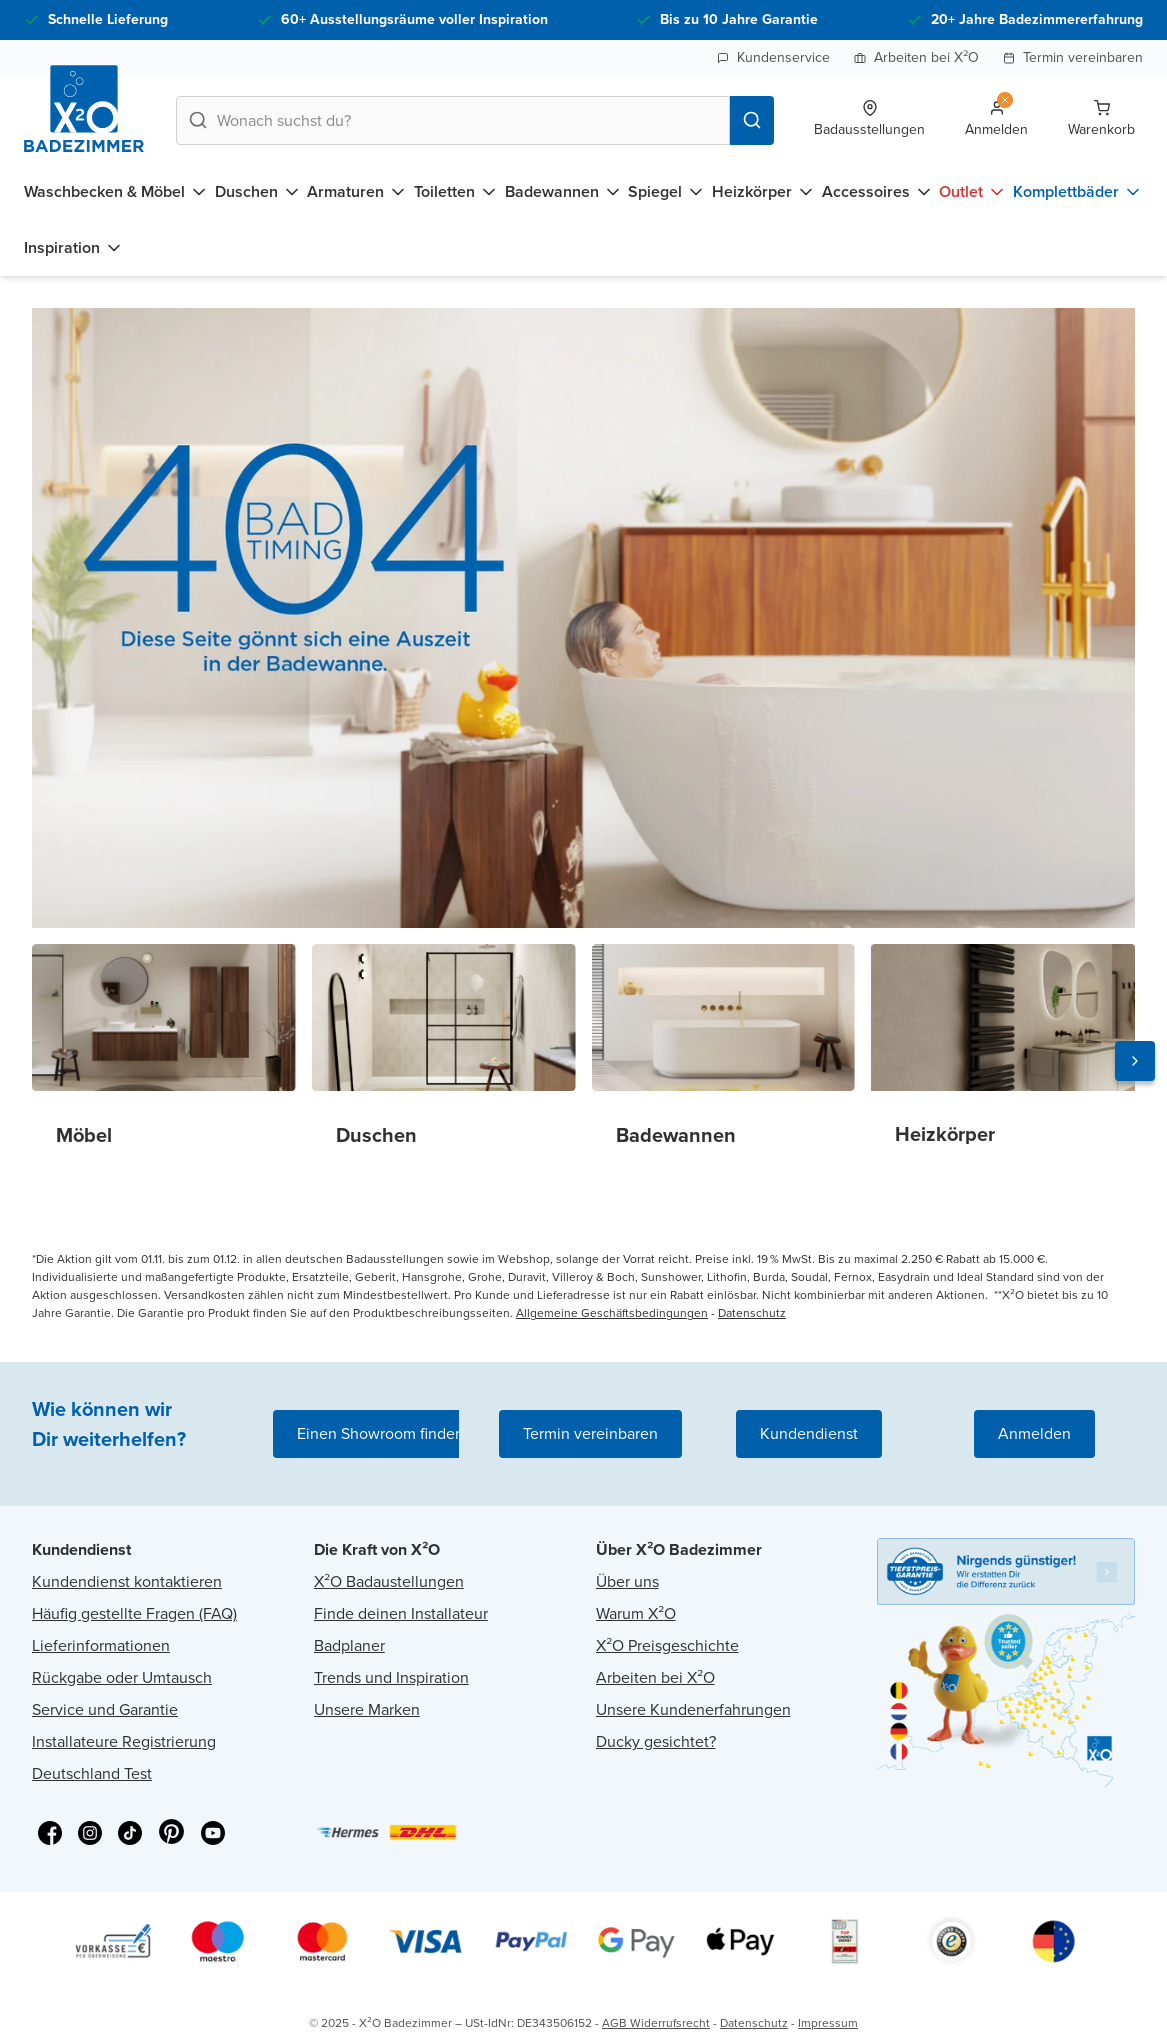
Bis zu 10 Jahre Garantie (739, 19)
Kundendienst (809, 1433)
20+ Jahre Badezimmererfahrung (1037, 19)
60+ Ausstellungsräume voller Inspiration (414, 19)
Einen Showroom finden (380, 1433)
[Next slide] (1135, 1061)
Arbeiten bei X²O (916, 57)
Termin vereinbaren (1073, 57)
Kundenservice (773, 57)
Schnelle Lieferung (108, 19)
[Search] (752, 120)
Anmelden (1034, 1433)
